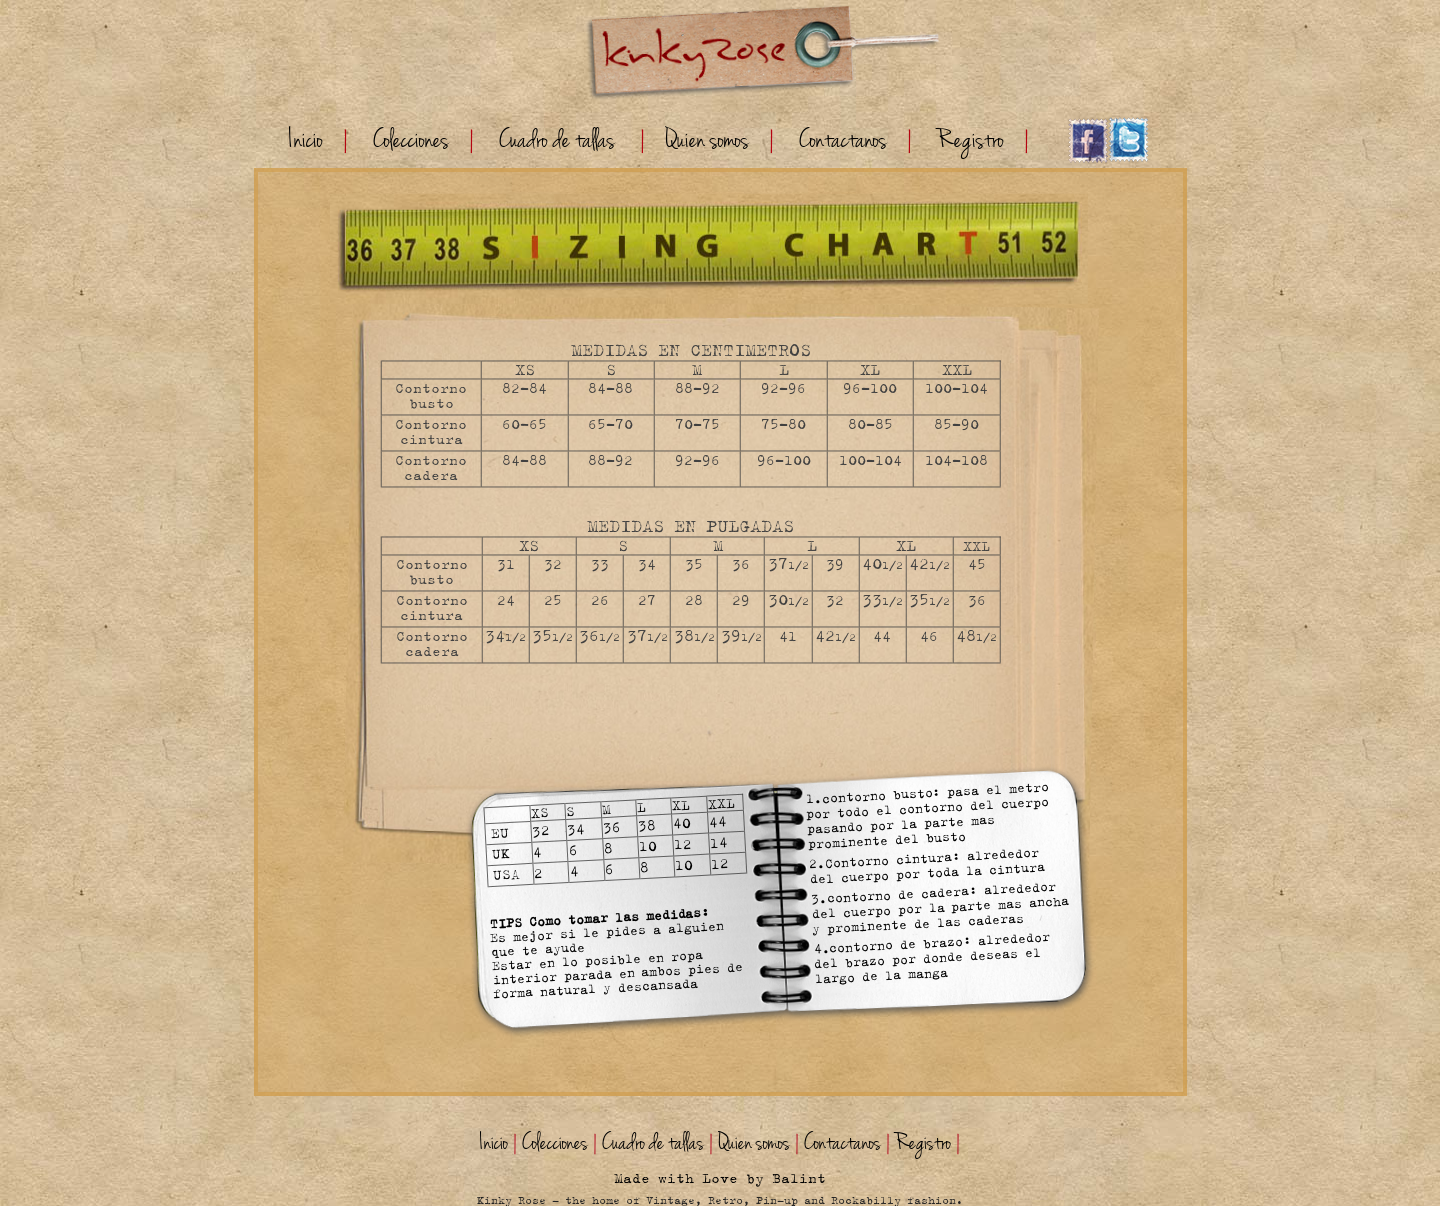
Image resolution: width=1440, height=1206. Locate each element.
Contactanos (843, 140)
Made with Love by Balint (720, 1178)
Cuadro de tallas (557, 140)
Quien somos (707, 140)
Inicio (306, 140)
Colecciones (411, 140)
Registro (970, 140)
